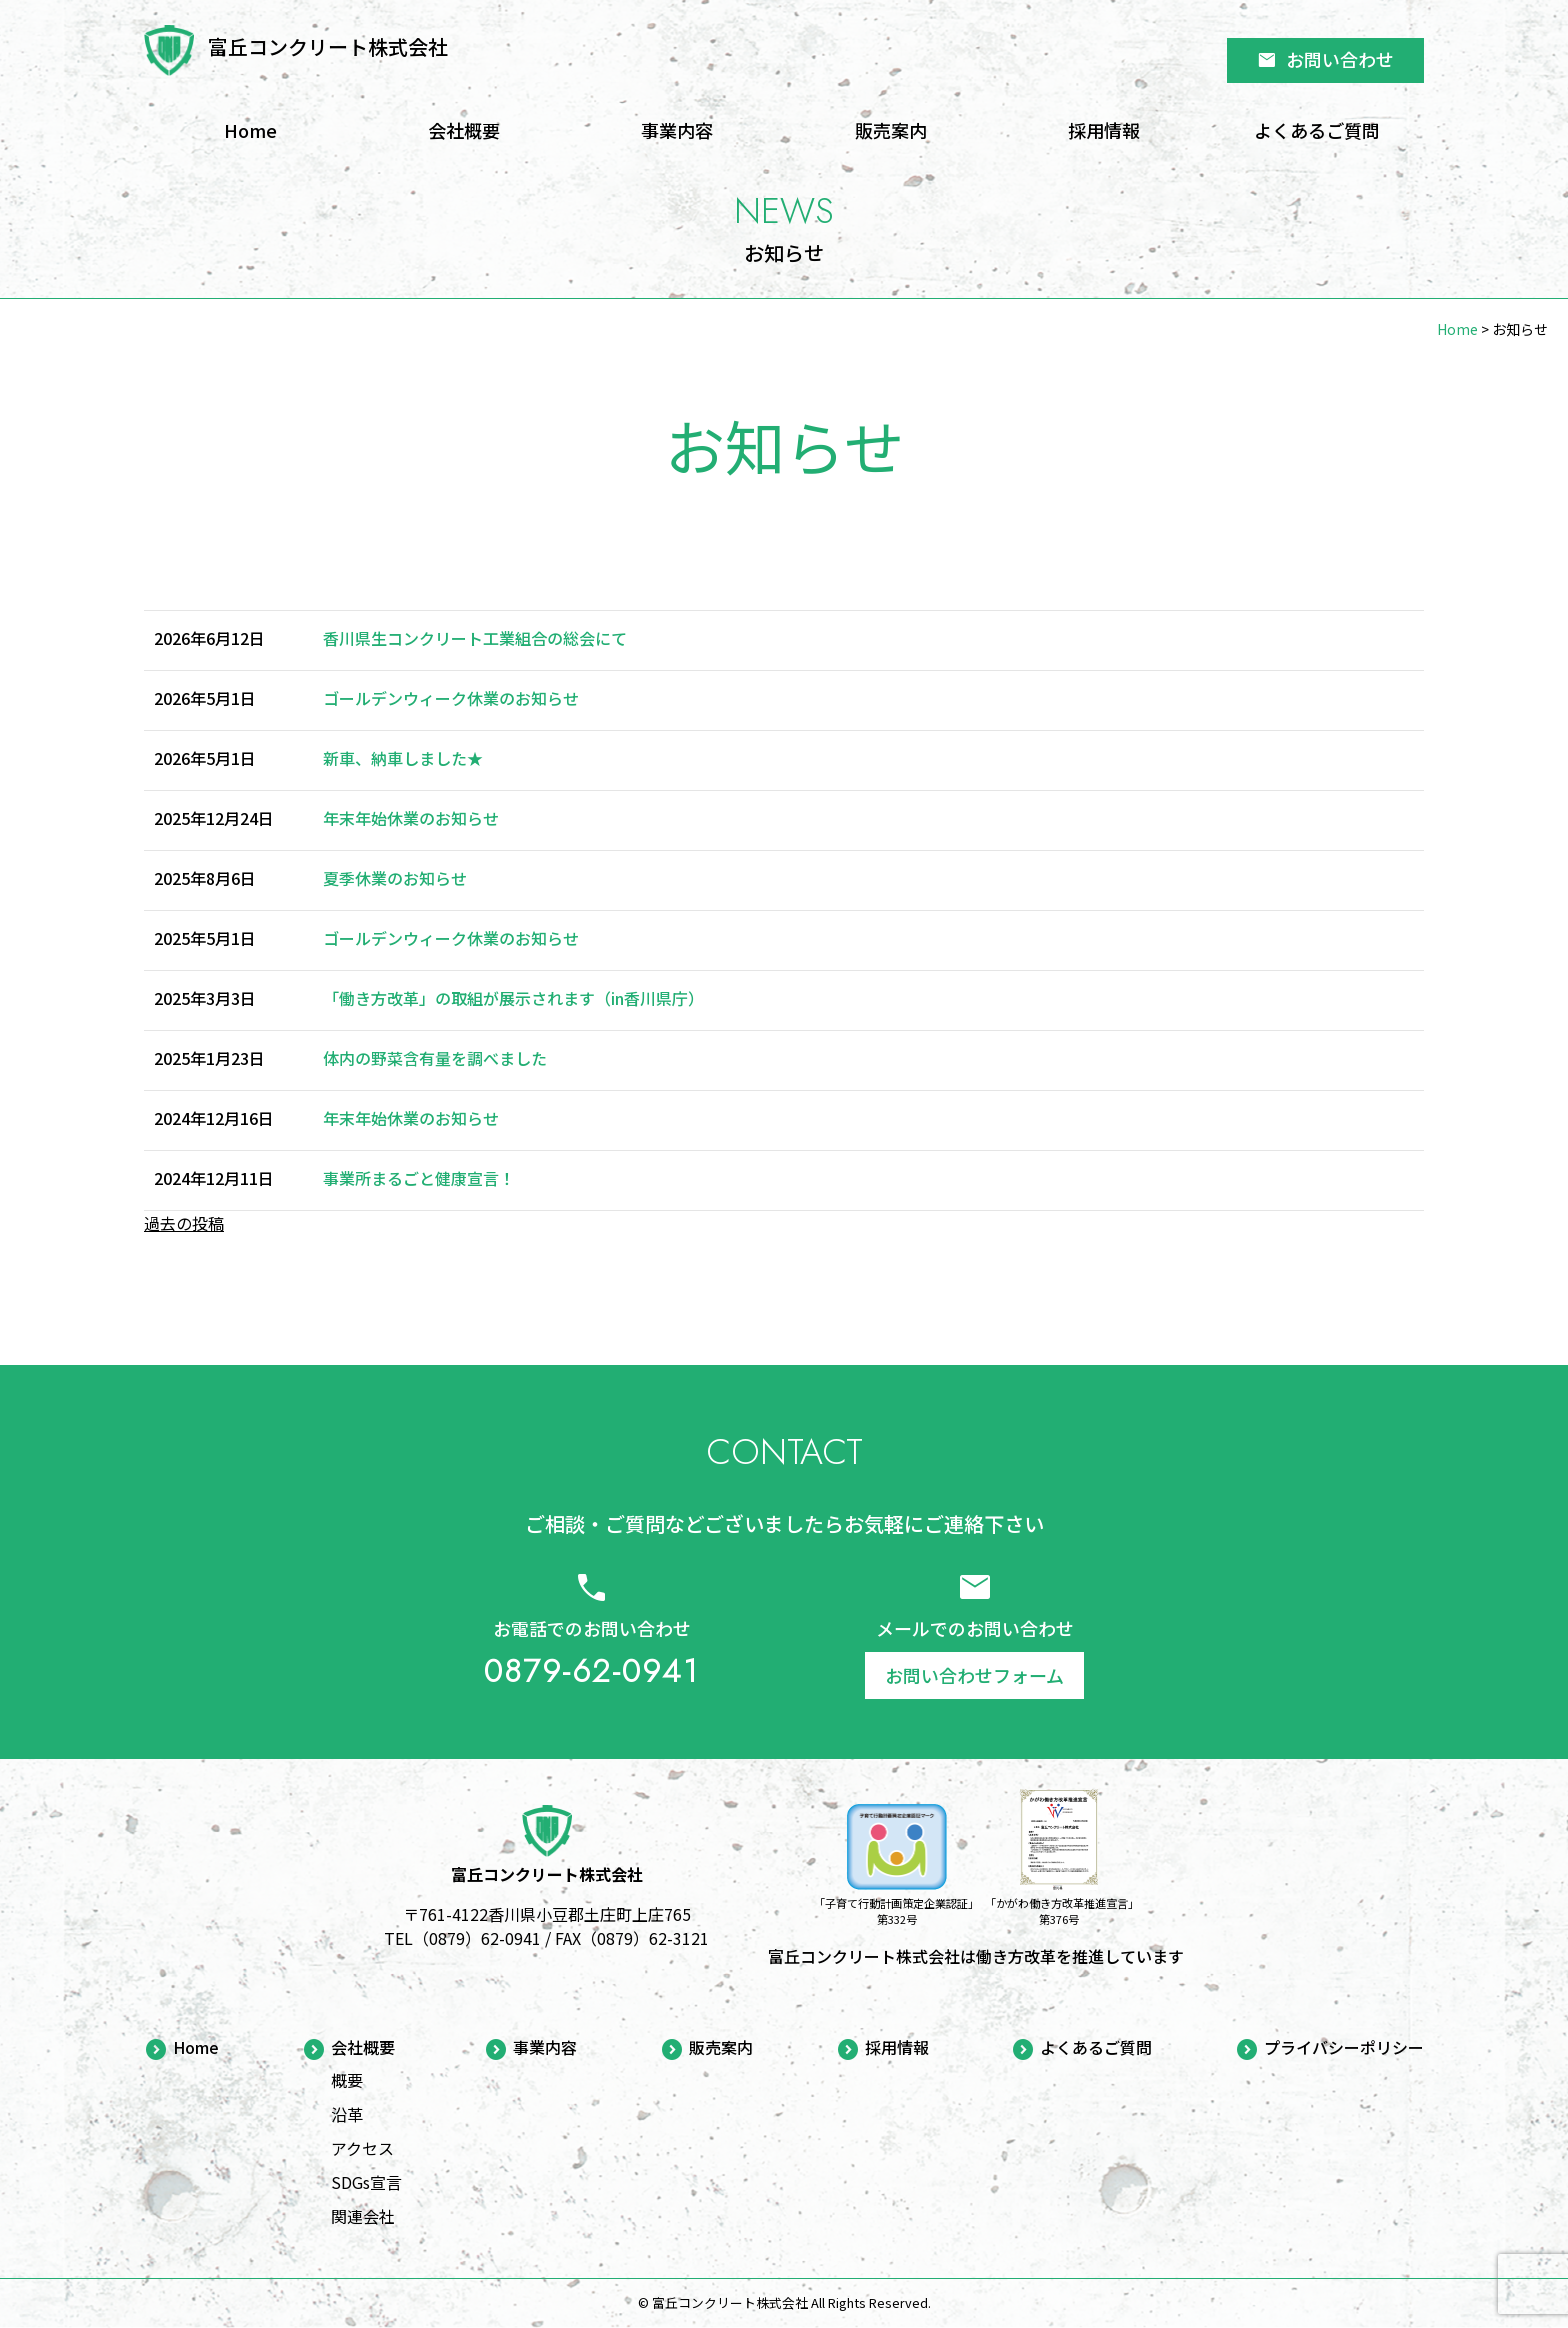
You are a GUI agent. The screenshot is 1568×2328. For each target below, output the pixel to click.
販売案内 (891, 130)
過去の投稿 (184, 1223)
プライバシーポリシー (1344, 2048)
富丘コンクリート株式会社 (328, 46)
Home (250, 130)
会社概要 (464, 130)
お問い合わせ (1325, 59)
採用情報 (1104, 130)
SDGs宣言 (366, 2182)
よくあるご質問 (1317, 130)
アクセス (362, 2148)
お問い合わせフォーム (974, 1675)
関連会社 (363, 2216)
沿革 (347, 2114)
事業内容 (677, 130)
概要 (347, 2080)
